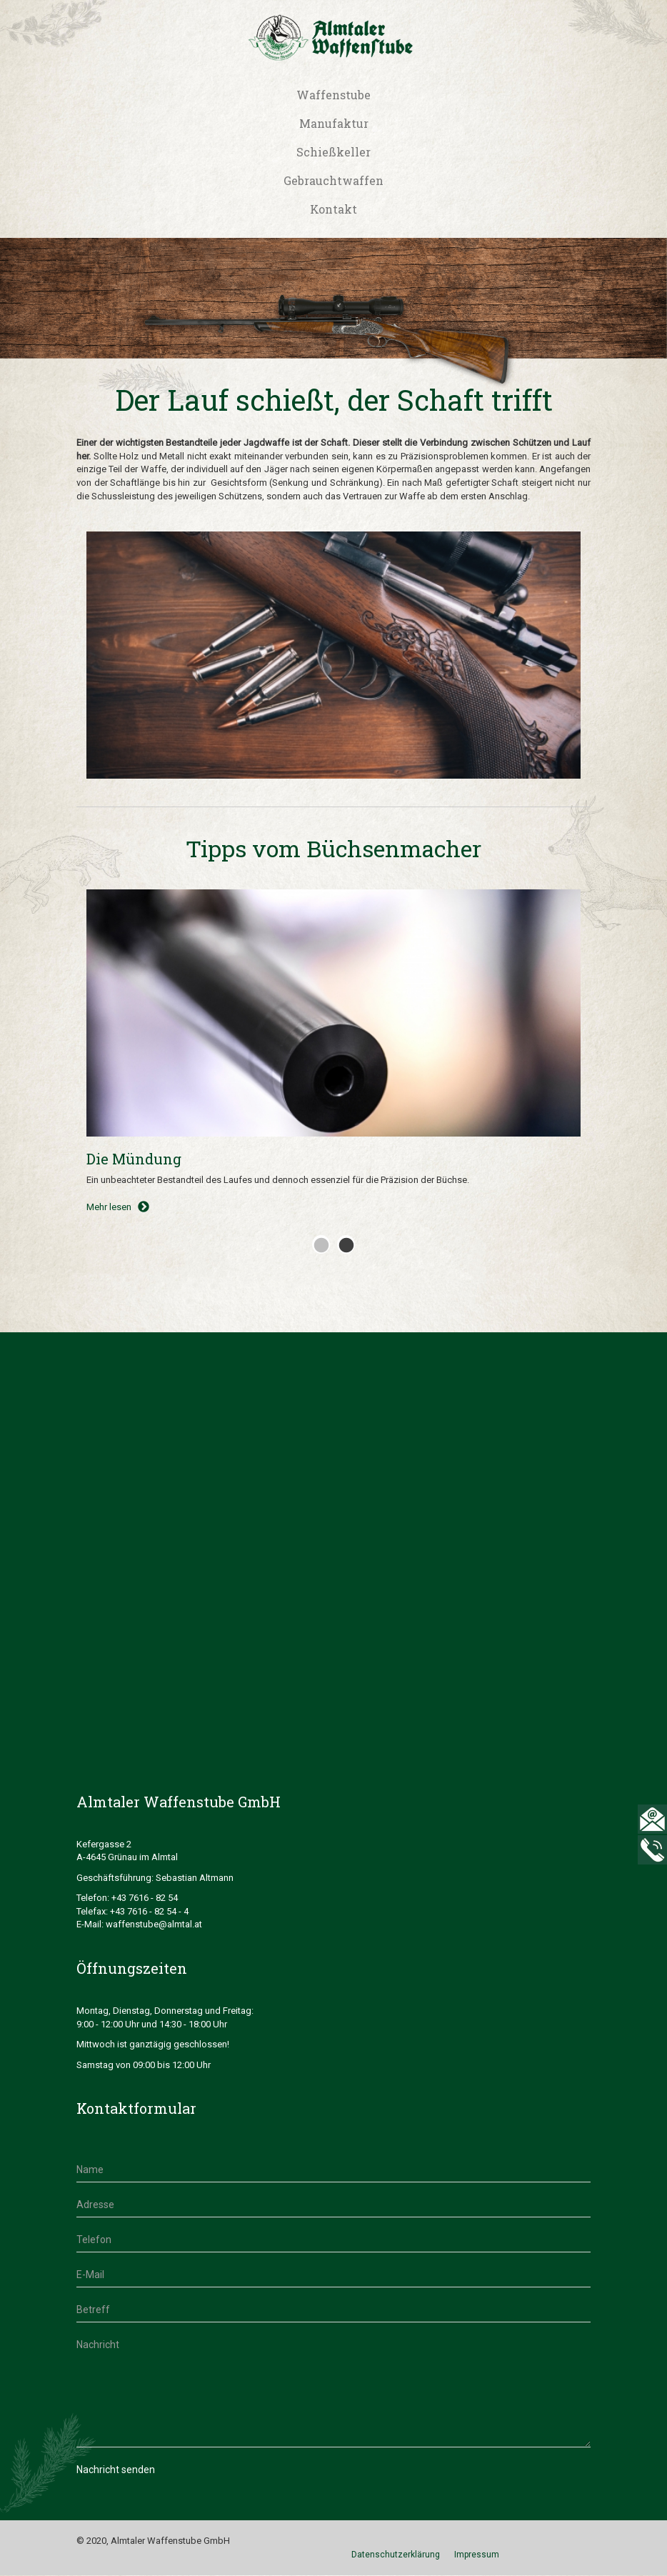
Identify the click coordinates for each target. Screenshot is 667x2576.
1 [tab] (319, 1242)
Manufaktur (333, 123)
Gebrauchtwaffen (333, 180)
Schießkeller (333, 151)
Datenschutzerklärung (395, 2555)
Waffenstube (333, 94)
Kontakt (333, 208)
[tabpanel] (333, 1057)
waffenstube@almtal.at (155, 1924)
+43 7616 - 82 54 (144, 1897)
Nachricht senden (115, 2469)
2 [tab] (344, 1242)
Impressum (476, 2555)
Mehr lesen (118, 1207)
